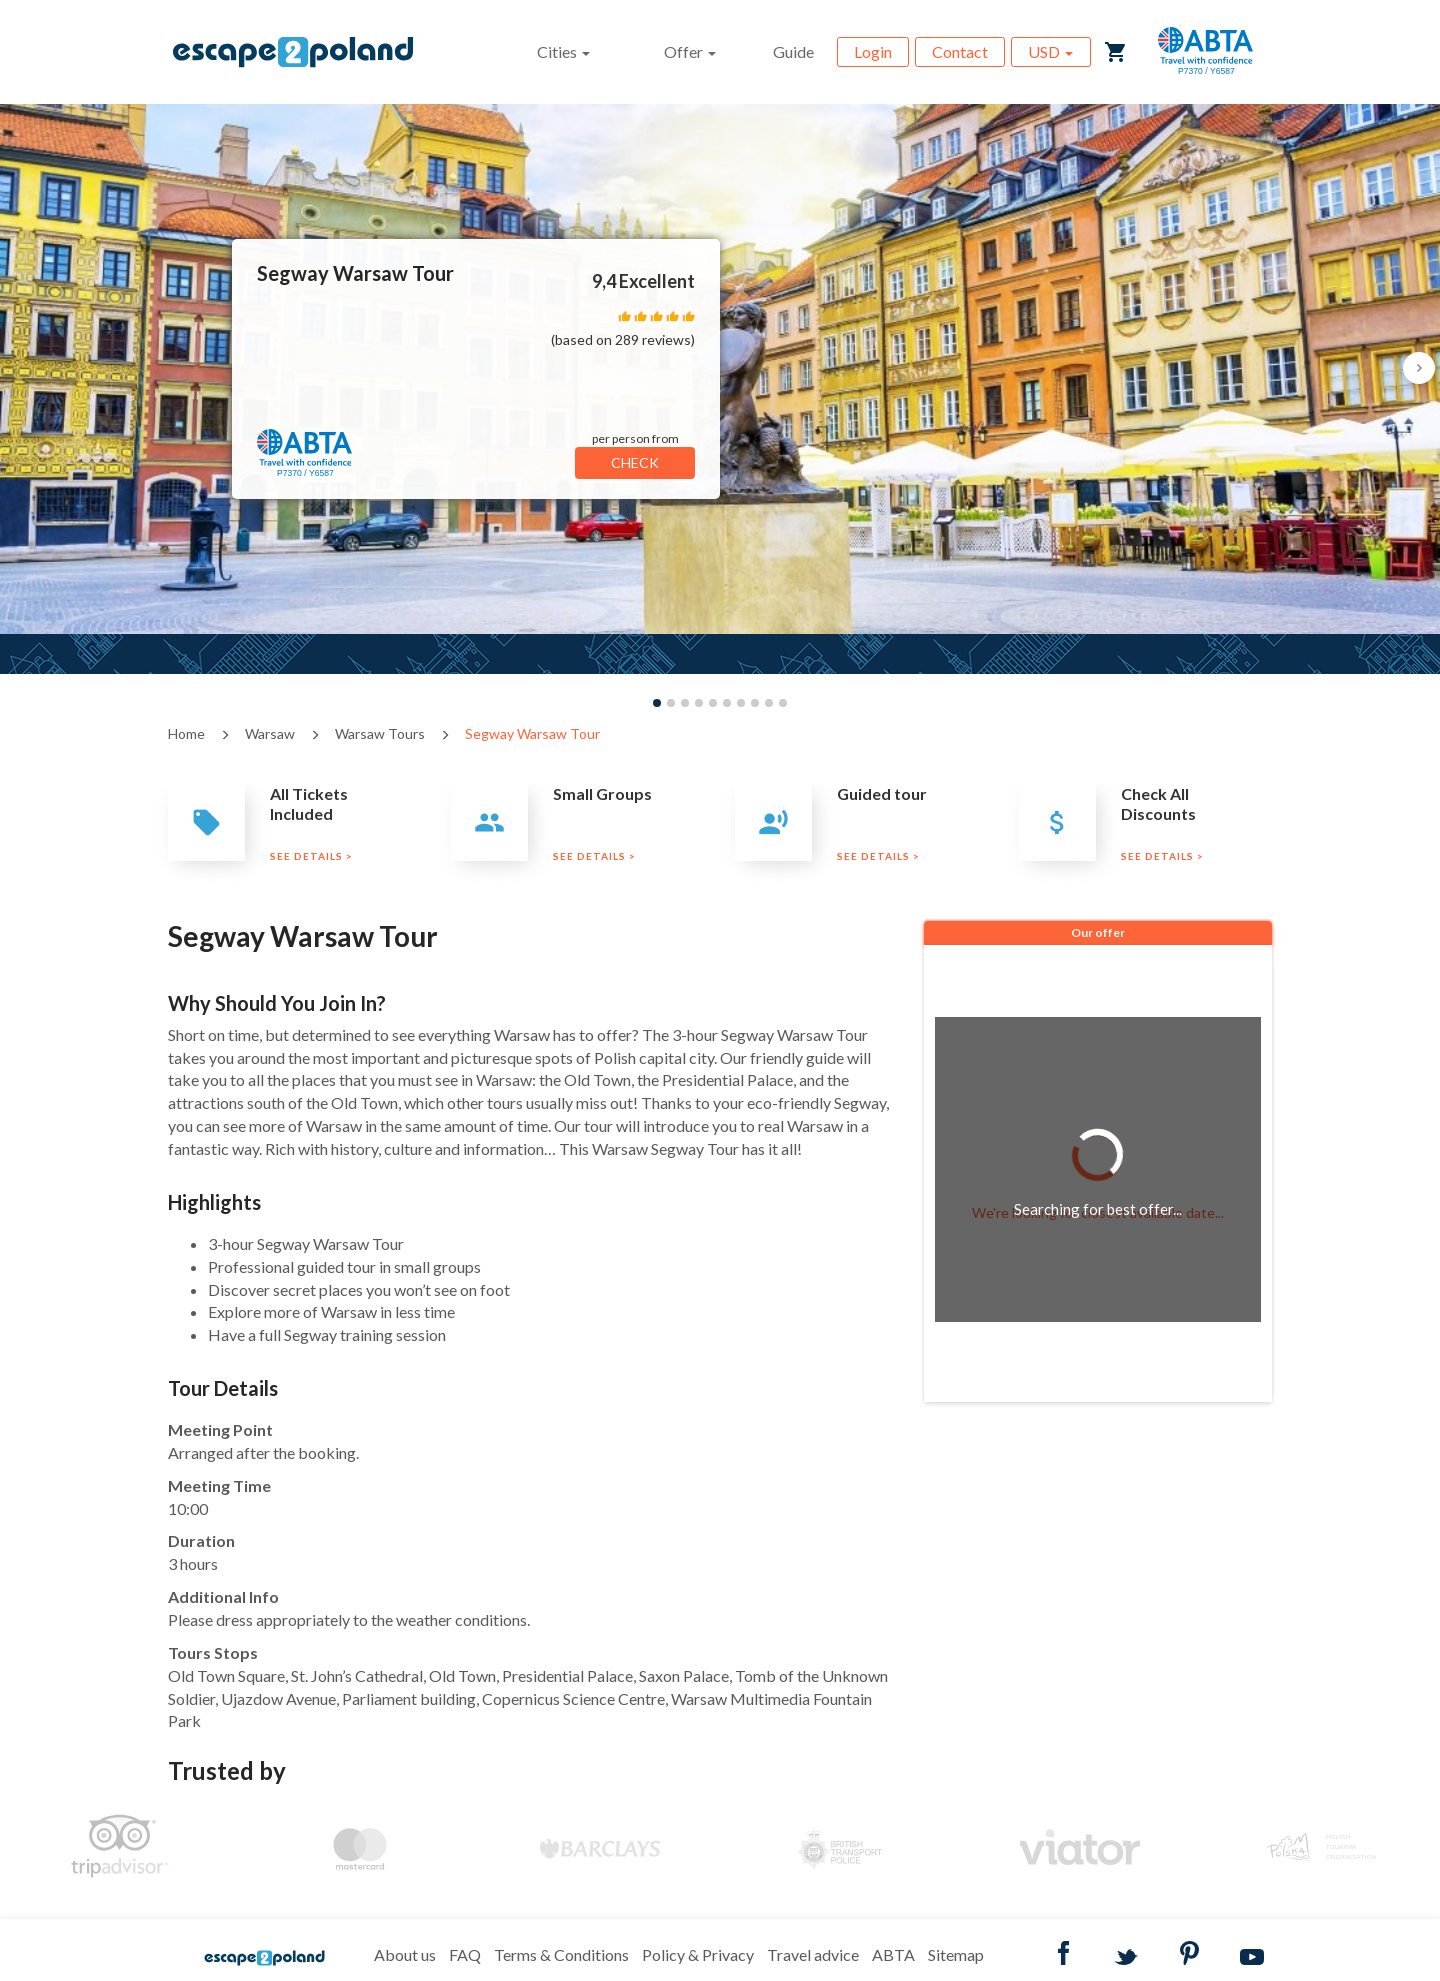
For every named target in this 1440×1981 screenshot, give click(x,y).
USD (1050, 51)
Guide (793, 51)
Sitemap (956, 1954)
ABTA (893, 1954)
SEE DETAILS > (311, 856)
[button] (1419, 368)
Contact (960, 51)
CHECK (635, 462)
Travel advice (813, 1954)
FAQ (465, 1954)
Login (873, 51)
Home (186, 733)
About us (405, 1954)
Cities (563, 51)
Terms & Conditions (561, 1954)
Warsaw (270, 733)
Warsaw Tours (380, 733)
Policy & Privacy (698, 1954)
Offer (690, 51)
